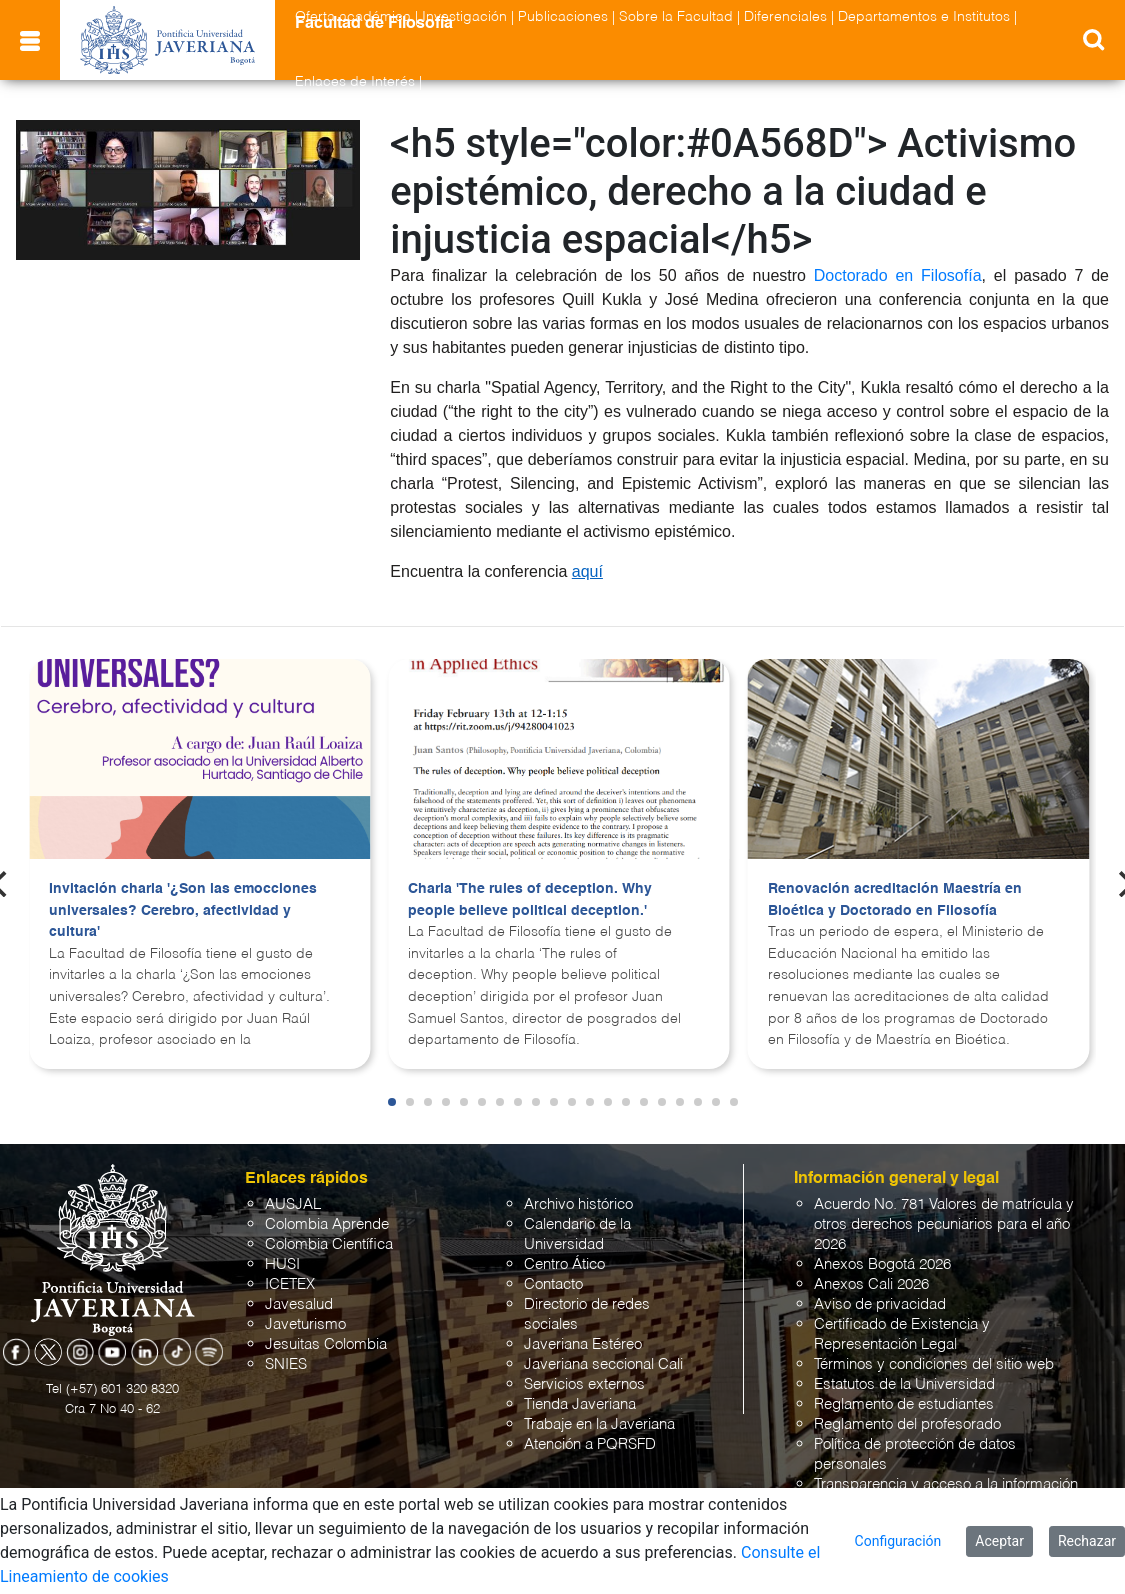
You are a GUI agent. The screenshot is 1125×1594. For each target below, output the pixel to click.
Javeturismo (305, 1324)
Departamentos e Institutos (924, 17)
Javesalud (299, 1304)
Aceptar (999, 1541)
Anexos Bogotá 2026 (882, 1264)
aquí (587, 571)
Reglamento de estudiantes (904, 1404)
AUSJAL (293, 1204)
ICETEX (290, 1284)
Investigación (464, 17)
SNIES (286, 1364)
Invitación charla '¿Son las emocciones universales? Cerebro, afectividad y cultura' (183, 910)
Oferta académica (353, 17)
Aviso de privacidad (880, 1304)
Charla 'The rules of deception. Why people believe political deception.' (530, 900)
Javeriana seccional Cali (603, 1364)
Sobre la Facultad (676, 17)
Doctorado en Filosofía (898, 275)
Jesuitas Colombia (326, 1344)
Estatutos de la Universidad (904, 1384)
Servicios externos (584, 1384)
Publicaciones (563, 17)
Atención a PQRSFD (590, 1444)
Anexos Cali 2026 (871, 1284)
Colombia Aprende (327, 1224)
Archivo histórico (578, 1204)
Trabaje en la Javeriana (599, 1424)
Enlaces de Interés (355, 82)
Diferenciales (785, 17)
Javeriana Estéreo (583, 1344)
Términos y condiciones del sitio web (934, 1364)
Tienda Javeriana (580, 1404)
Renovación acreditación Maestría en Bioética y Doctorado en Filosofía (895, 900)
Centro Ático (564, 1264)
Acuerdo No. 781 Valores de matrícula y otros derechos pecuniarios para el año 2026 (944, 1224)
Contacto (553, 1284)
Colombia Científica (329, 1244)
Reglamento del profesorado (907, 1424)
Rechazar (1087, 1541)
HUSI (282, 1264)
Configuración (898, 1541)
